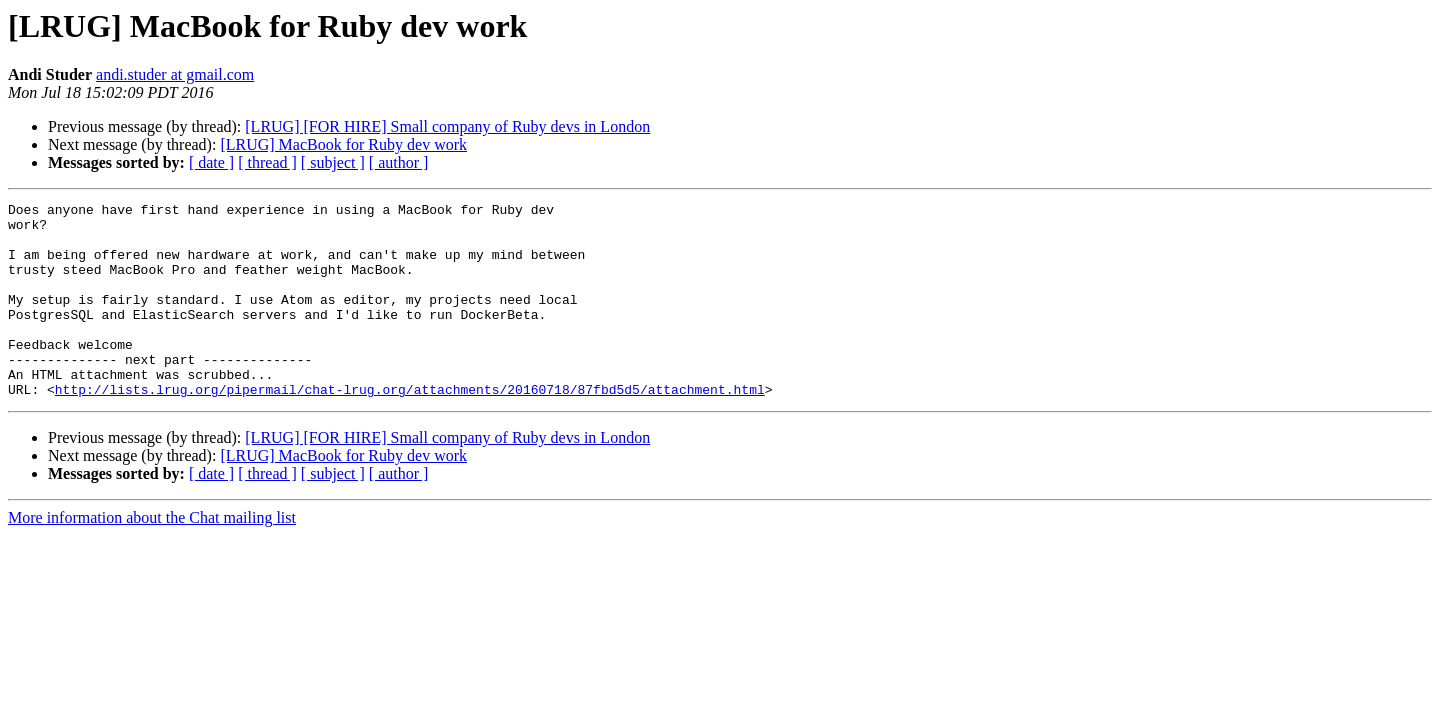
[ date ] (211, 162)
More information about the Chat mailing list (152, 556)
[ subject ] (333, 162)
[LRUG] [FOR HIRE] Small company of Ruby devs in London (447, 126)
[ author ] (399, 162)
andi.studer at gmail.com (175, 74)
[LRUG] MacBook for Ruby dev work (343, 144)
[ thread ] (267, 162)
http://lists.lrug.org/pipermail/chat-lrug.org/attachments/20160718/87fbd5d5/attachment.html (410, 428)
